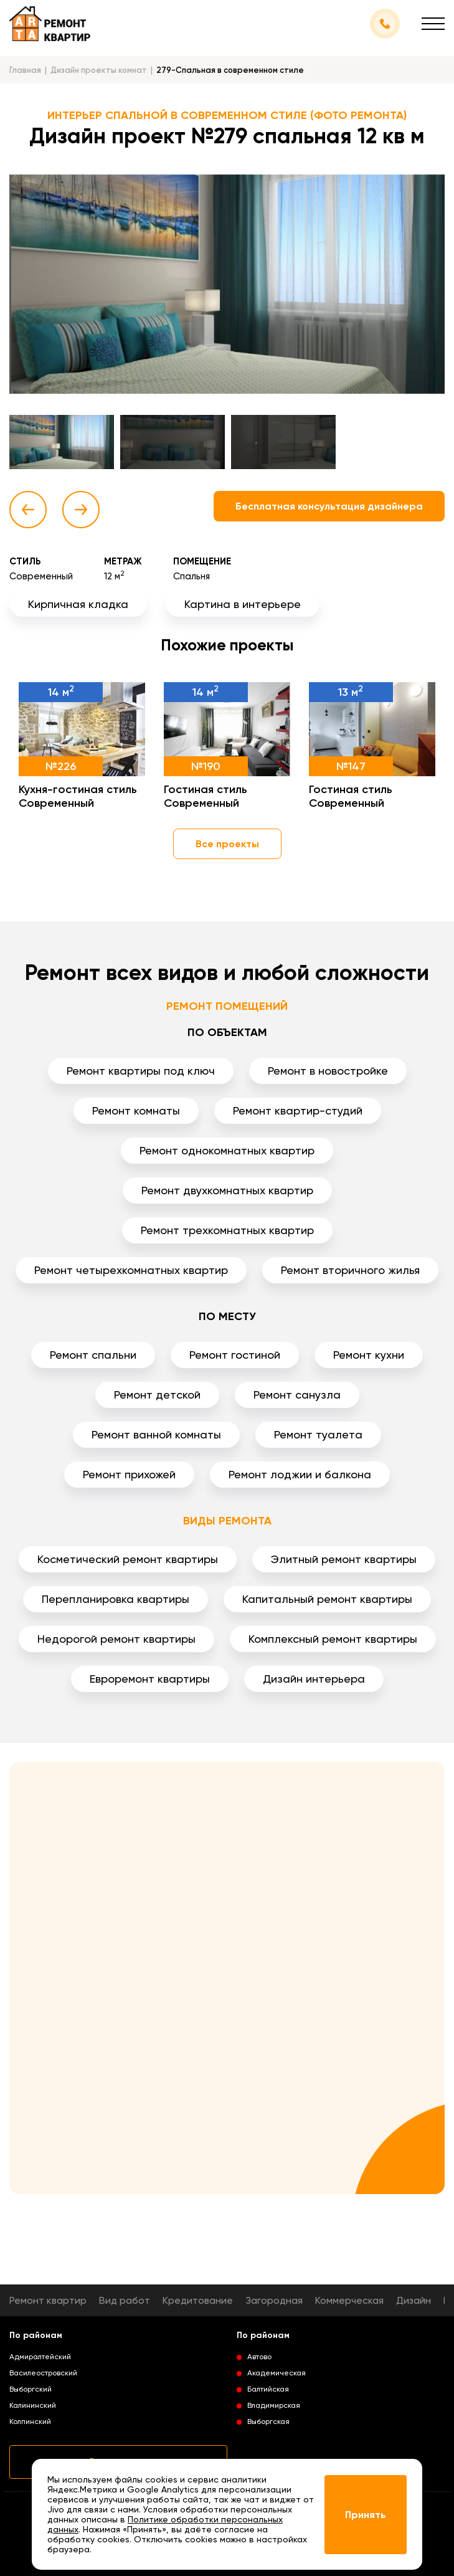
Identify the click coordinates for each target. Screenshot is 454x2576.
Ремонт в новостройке (328, 1070)
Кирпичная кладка (78, 604)
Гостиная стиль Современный (205, 796)
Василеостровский (43, 2373)
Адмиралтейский (40, 2356)
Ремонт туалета (318, 1434)
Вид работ (124, 2300)
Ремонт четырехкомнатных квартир (131, 1269)
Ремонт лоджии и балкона (300, 1474)
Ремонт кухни (368, 1354)
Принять (365, 2515)
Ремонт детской (157, 1394)
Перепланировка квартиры (115, 1598)
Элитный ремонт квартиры (344, 1559)
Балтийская (268, 2389)
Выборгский (30, 2389)
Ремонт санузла (297, 1394)
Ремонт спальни (93, 1354)
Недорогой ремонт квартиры (116, 1638)
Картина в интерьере (242, 604)
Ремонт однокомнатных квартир (227, 1150)
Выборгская (268, 2421)
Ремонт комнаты (136, 1110)
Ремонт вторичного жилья (350, 1269)
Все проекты (227, 844)
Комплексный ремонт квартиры (332, 1638)
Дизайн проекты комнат (98, 70)
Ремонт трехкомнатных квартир (227, 1230)
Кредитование (198, 2300)
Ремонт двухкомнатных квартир (227, 1190)
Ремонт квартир (48, 2300)
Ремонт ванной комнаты (156, 1434)
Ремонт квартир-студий (297, 1110)
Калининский (32, 2405)
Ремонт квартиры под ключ (141, 1070)
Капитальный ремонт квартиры (327, 1598)
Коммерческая (349, 2300)
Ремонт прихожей (129, 1474)
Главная (25, 70)
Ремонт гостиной (234, 1354)
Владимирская (273, 2405)
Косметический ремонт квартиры (127, 1559)
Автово (259, 2356)
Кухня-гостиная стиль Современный (78, 796)
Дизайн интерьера (314, 1678)
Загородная (274, 2300)
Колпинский (30, 2421)
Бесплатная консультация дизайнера (329, 506)
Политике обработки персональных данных (165, 2524)
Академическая (276, 2373)
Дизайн (413, 2300)
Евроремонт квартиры (150, 1678)
